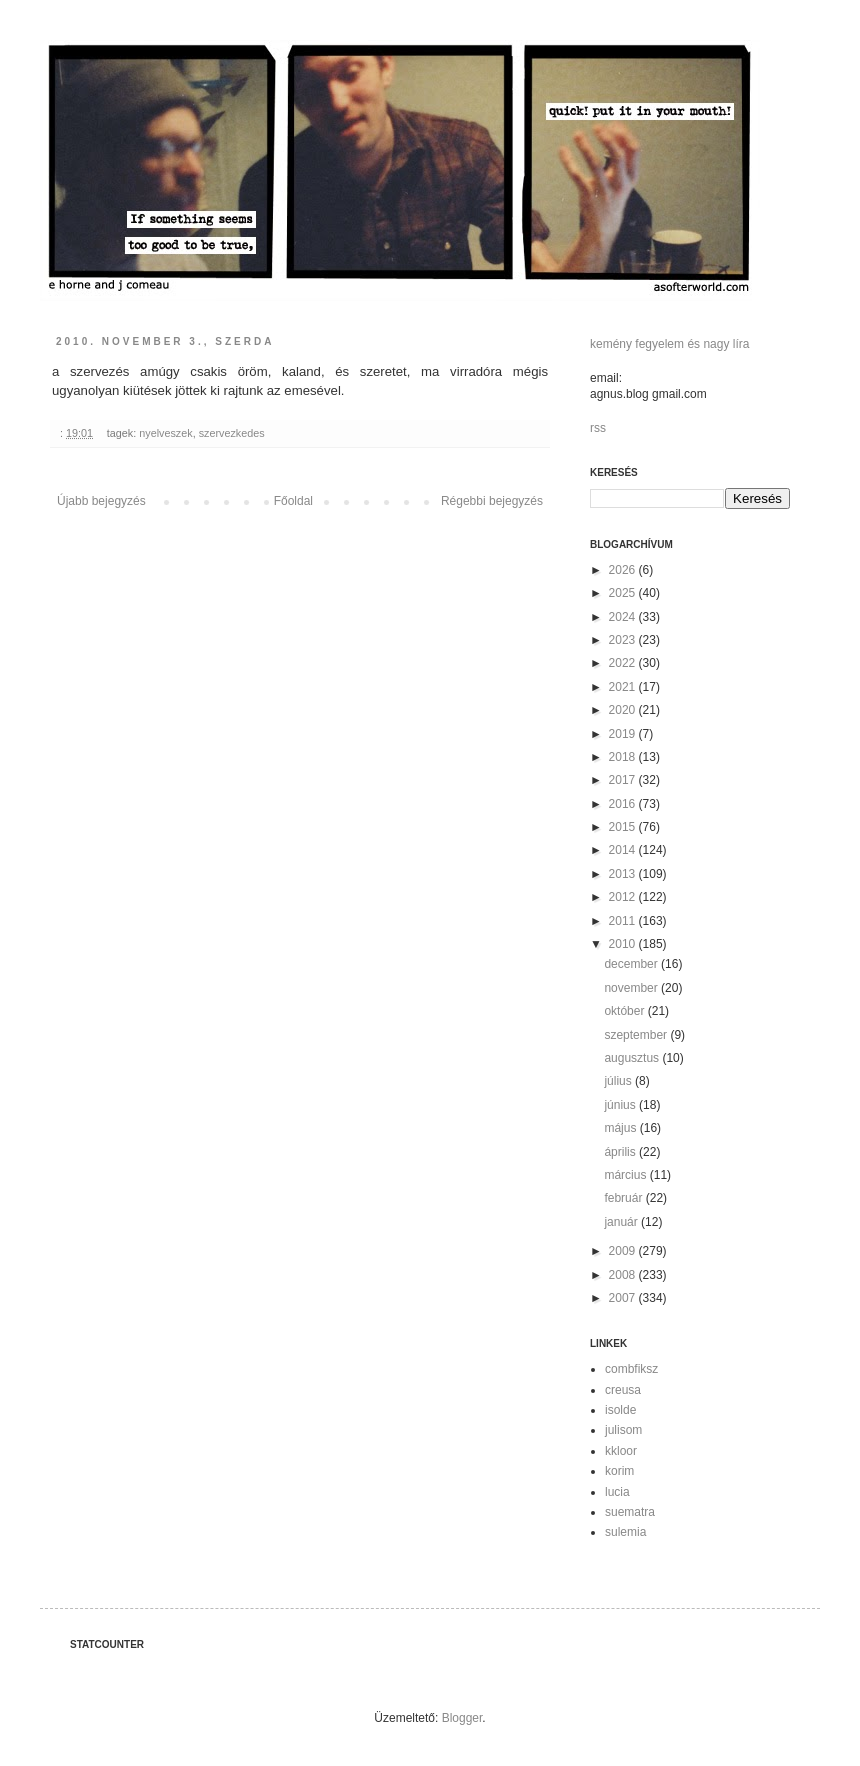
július (619, 1081)
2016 (624, 804)
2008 (624, 1275)
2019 (624, 734)
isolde (620, 1410)
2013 (624, 874)
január (622, 1222)
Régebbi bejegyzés (492, 501)
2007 (624, 1298)
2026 (624, 570)
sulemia (625, 1532)
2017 (624, 780)
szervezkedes (232, 433)
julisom (623, 1430)
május (621, 1128)
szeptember (637, 1035)
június (621, 1105)
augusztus (633, 1058)
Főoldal (293, 501)
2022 (624, 663)
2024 (624, 617)
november (632, 988)
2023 (624, 640)
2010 (624, 944)
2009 (624, 1251)
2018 (624, 757)
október (625, 1011)
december (632, 964)
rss (598, 428)
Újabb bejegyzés (101, 501)
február (624, 1198)
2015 (624, 827)
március (626, 1175)
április (621, 1152)
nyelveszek (165, 433)
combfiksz (631, 1369)
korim (619, 1471)
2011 (624, 921)
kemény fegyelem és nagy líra (669, 344)
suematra (630, 1512)
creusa (623, 1390)
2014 (624, 850)
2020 (624, 710)
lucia (617, 1492)
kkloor (621, 1451)
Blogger (462, 1718)
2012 (624, 897)
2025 (624, 593)
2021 (624, 687)
